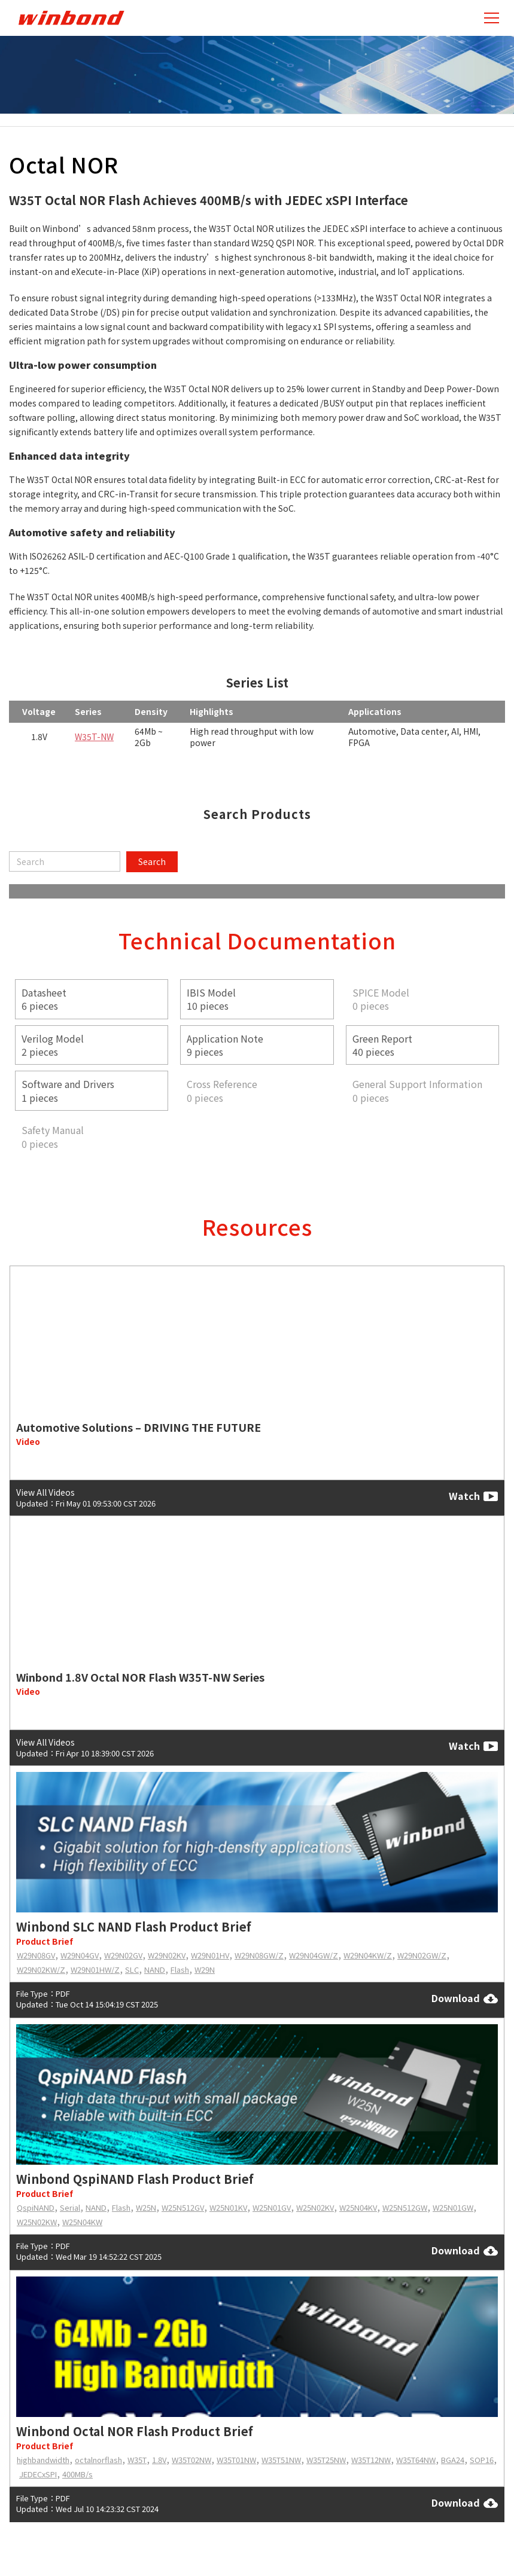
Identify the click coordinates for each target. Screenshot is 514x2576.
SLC (132, 1969)
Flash (180, 1969)
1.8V (159, 2459)
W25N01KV (228, 2207)
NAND (154, 1969)
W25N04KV (358, 2207)
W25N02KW (37, 2221)
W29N (204, 1969)
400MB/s (77, 2474)
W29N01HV (210, 1955)
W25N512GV (183, 2207)
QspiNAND (35, 2207)
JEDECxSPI (38, 2474)
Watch (473, 1496)
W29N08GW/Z (259, 1955)
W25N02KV (315, 2207)
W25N (146, 2207)
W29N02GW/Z (421, 1955)
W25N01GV (272, 2207)
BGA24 (452, 2459)
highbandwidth (43, 2459)
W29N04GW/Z (313, 1955)
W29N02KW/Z (41, 1969)
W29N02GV (123, 1955)
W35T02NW (191, 2459)
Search (152, 861)
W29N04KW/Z (367, 1955)
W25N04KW (82, 2221)
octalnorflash (98, 2459)
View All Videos (45, 1492)
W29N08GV (36, 1955)
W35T (137, 2459)
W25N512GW (404, 2207)
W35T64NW (416, 2459)
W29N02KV (166, 1955)
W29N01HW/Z (95, 1969)
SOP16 (482, 2459)
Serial (70, 2207)
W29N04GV (79, 1955)
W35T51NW (281, 2459)
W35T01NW (236, 2459)
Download (464, 1998)
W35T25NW (326, 2459)
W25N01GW (453, 2207)
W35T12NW (371, 2459)
